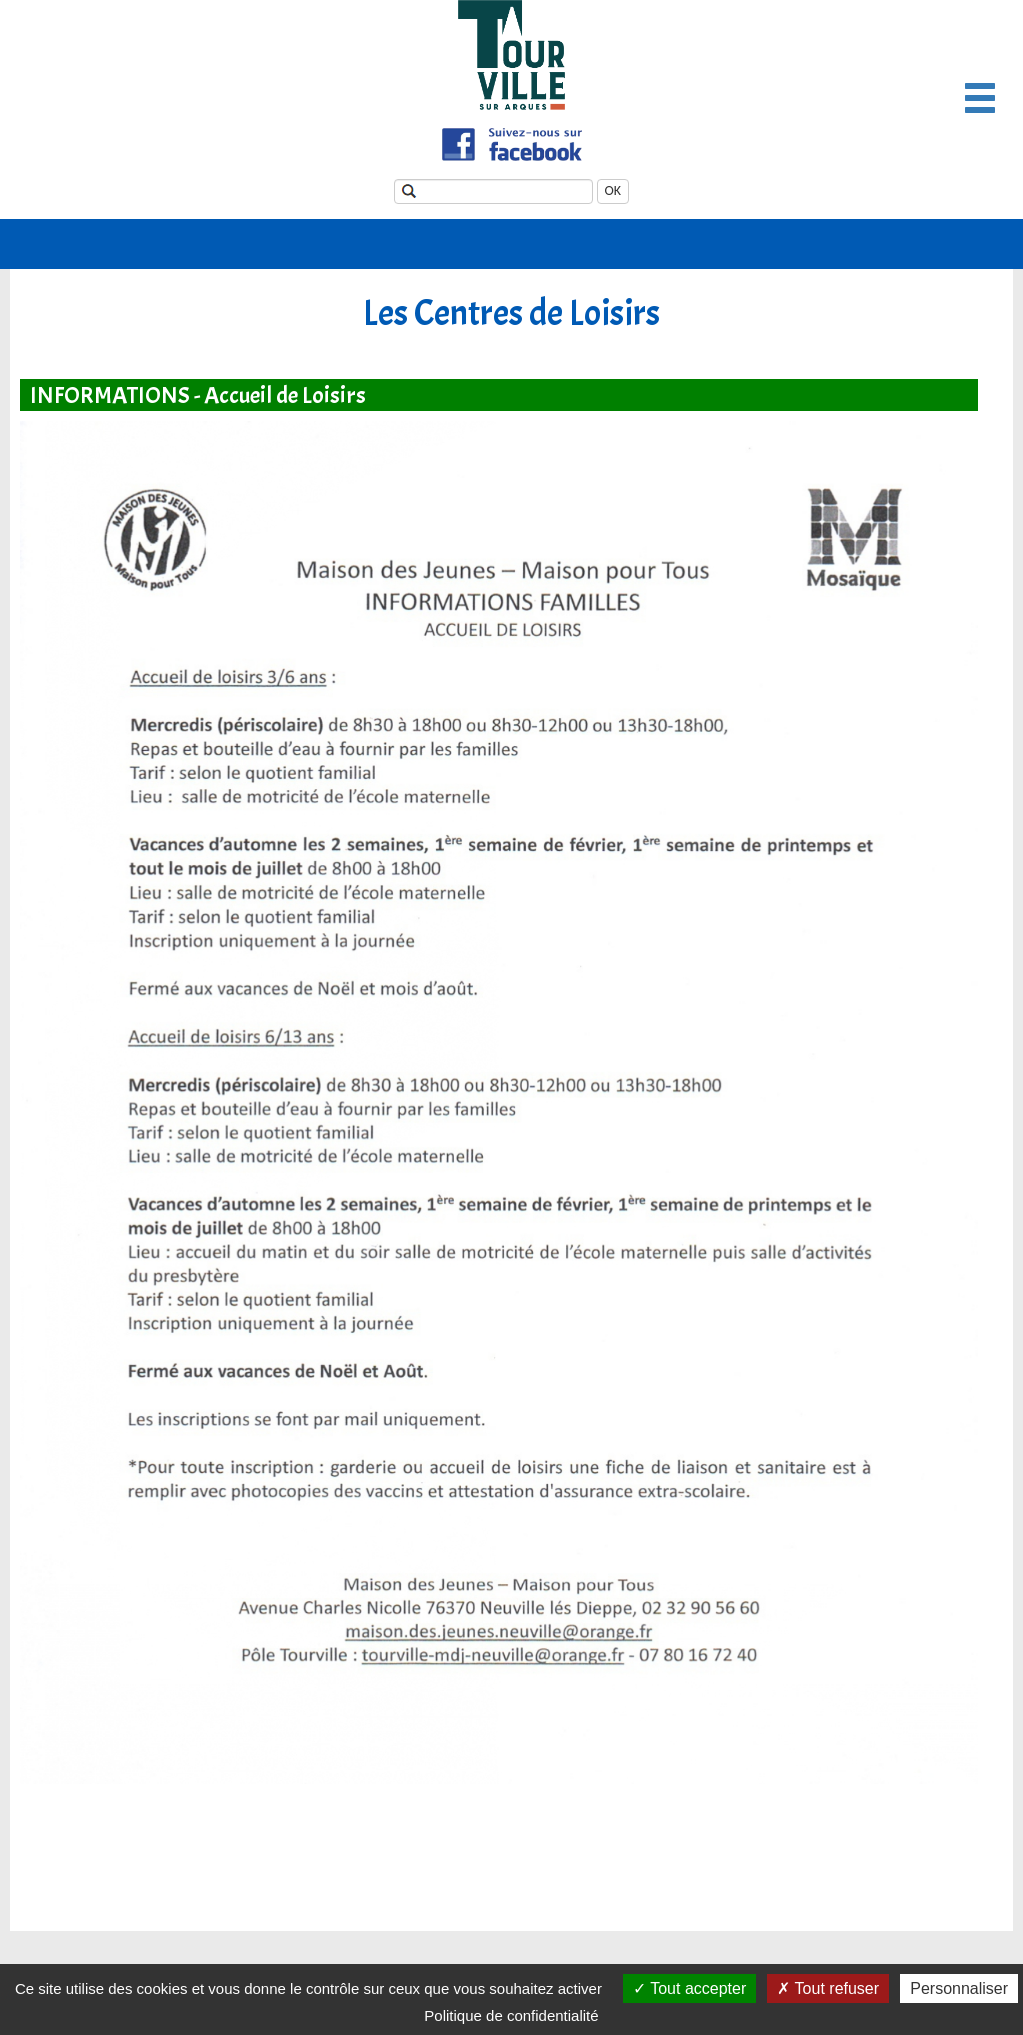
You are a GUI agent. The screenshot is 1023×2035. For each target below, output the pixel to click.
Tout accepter (689, 1988)
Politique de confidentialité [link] (511, 2015)
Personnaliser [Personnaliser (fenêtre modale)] (959, 1988)
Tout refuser (828, 1988)
